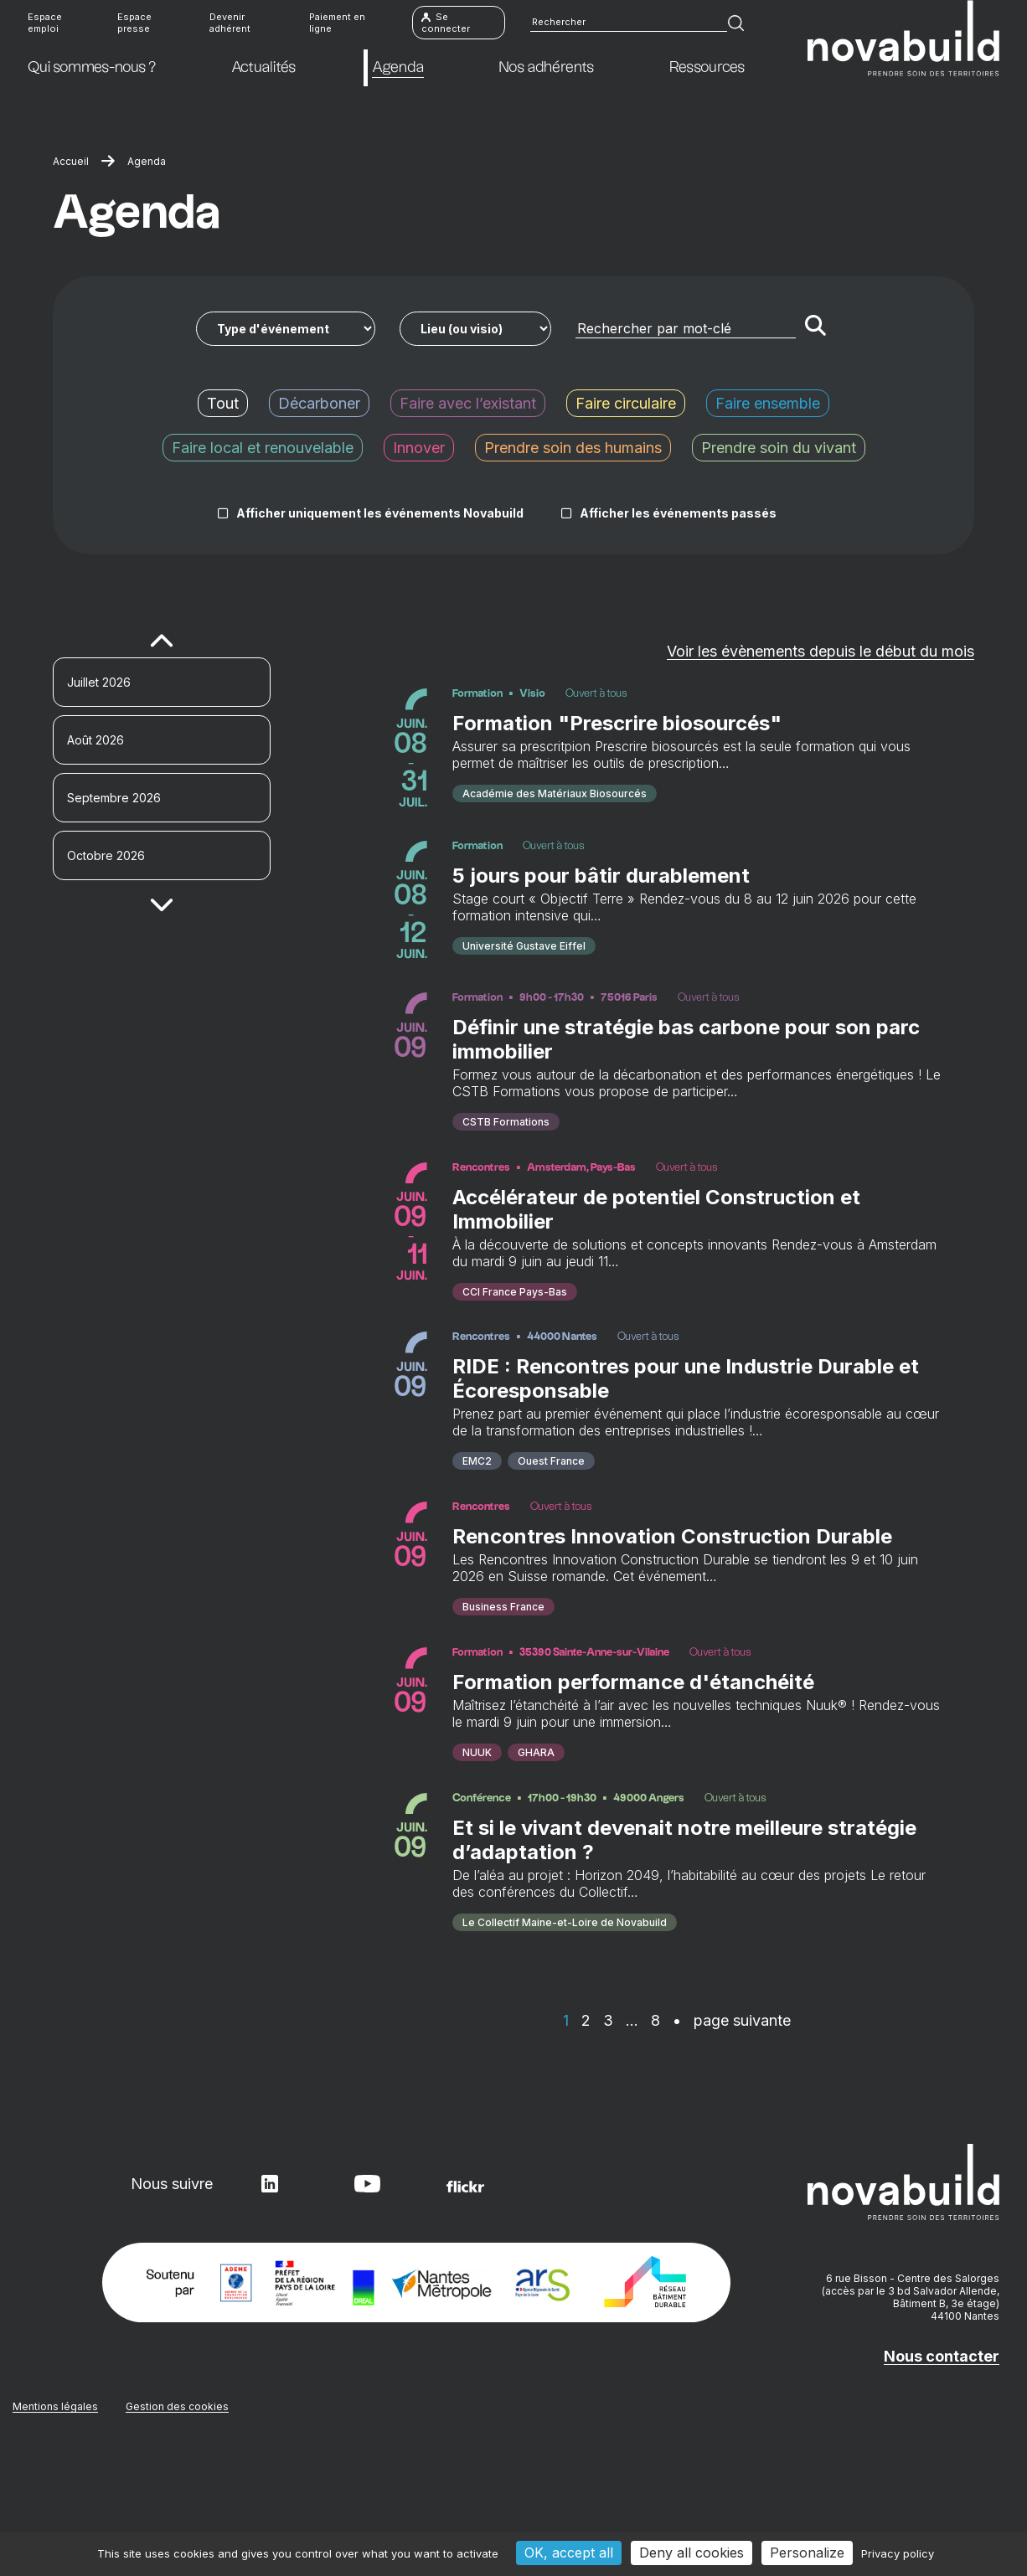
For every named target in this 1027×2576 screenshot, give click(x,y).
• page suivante (732, 2136)
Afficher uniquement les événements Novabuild (380, 513)
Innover (419, 447)
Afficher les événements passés (678, 513)
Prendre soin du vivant (778, 447)
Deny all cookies (691, 2552)
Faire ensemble (767, 403)
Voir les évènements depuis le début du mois (820, 651)
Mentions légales (55, 2522)
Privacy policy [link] (897, 2553)
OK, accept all (568, 2552)
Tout (223, 403)
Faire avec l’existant (468, 403)
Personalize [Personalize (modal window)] (807, 2552)
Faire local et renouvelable (263, 447)
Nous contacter (941, 2472)
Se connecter (445, 25)
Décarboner (319, 403)
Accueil (71, 161)
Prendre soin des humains (573, 447)
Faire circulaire (625, 403)
